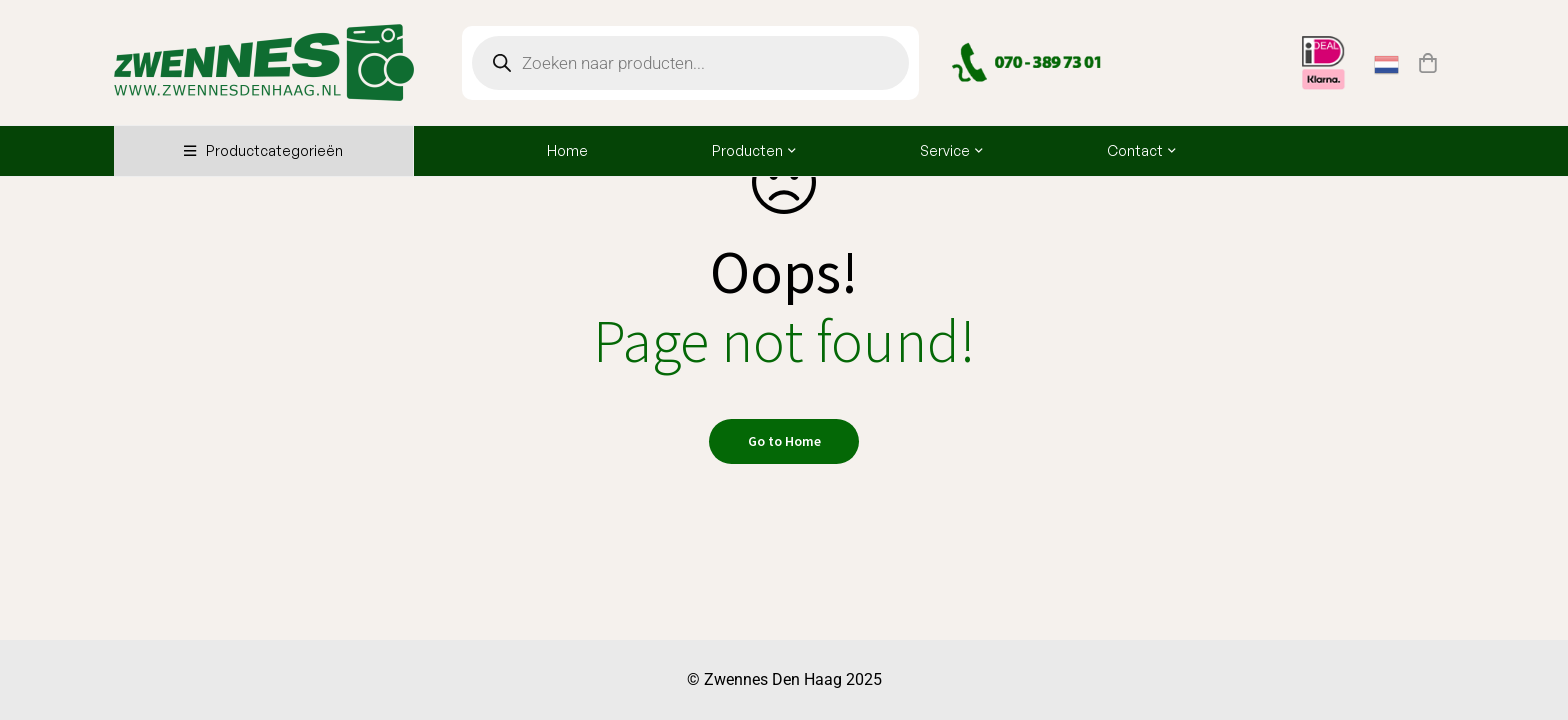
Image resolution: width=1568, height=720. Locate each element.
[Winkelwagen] (1428, 63)
